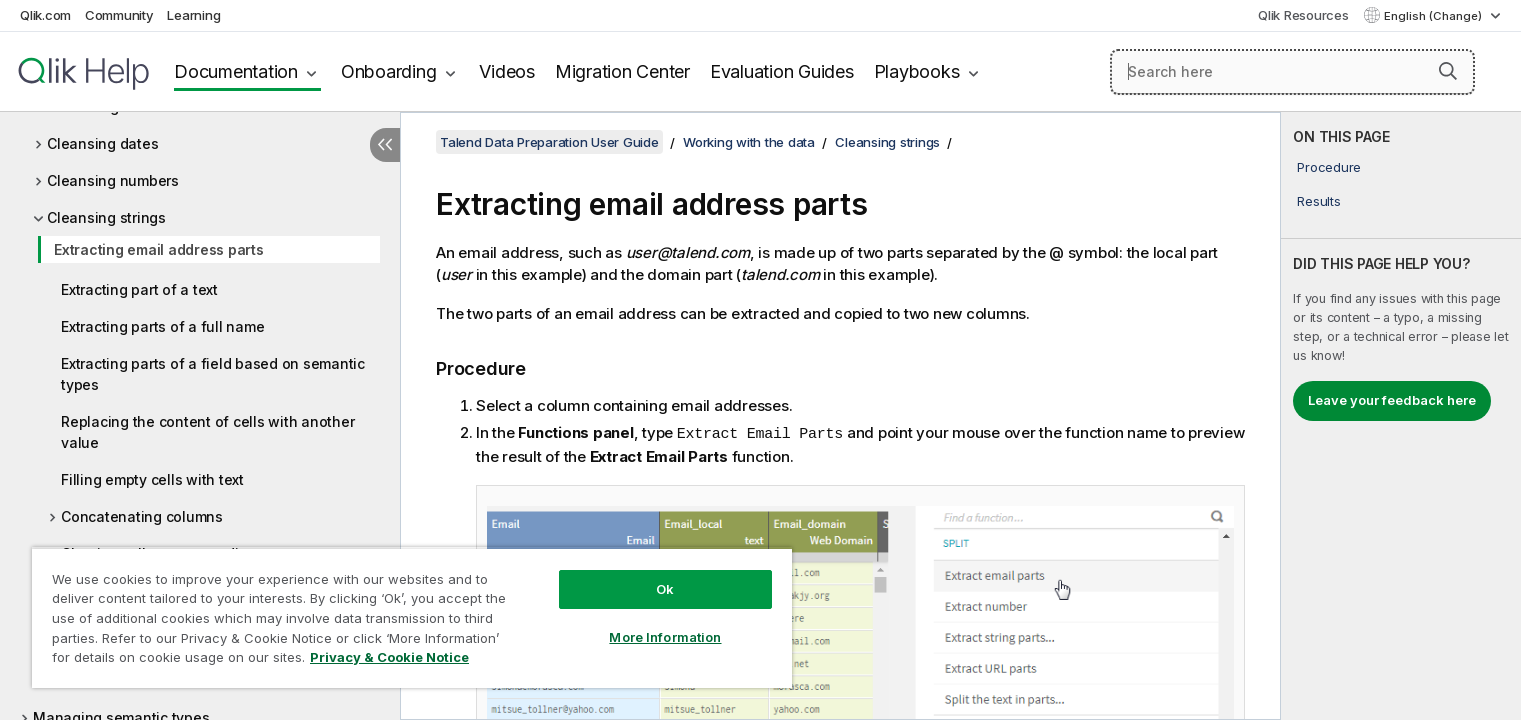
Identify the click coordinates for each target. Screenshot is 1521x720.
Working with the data (749, 142)
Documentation (236, 71)
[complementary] (1401, 416)
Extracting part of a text (139, 289)
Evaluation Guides (782, 71)
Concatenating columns (142, 516)
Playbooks (917, 71)
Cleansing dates (102, 143)
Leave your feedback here (1392, 400)
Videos (507, 71)
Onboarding (389, 71)
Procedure (1329, 167)
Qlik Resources (1303, 15)
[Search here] (1292, 72)
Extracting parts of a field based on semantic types (213, 374)
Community (119, 15)
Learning (193, 15)
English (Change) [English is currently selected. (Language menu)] (1434, 16)
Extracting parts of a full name (162, 326)
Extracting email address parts (159, 249)
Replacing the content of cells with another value (207, 432)
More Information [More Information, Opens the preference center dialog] (665, 637)
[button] (1448, 71)
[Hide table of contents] (385, 145)
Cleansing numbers (113, 180)
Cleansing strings (106, 217)
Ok (665, 589)
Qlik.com (45, 15)
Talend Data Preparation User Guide (549, 142)
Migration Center (622, 71)
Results (1318, 201)
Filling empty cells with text (152, 479)
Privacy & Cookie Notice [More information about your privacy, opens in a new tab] (389, 657)
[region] (412, 617)
